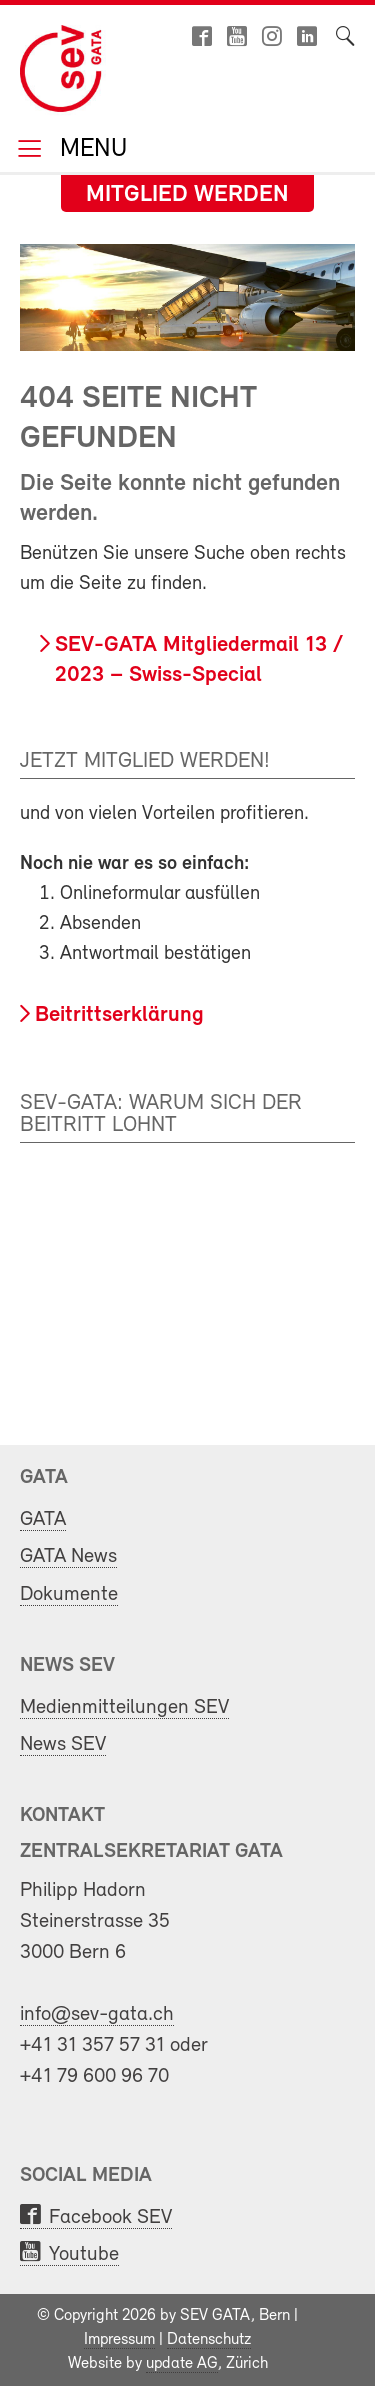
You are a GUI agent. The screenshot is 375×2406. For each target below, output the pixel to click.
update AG (182, 2364)
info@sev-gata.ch (97, 2014)
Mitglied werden (187, 195)
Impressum (119, 2340)
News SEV (63, 1744)
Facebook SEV (110, 2217)
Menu (90, 150)
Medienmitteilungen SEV (124, 1707)
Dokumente (69, 1594)
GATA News (68, 1556)
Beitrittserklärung (119, 1015)
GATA (43, 1519)
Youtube (84, 2254)
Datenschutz (209, 2340)
